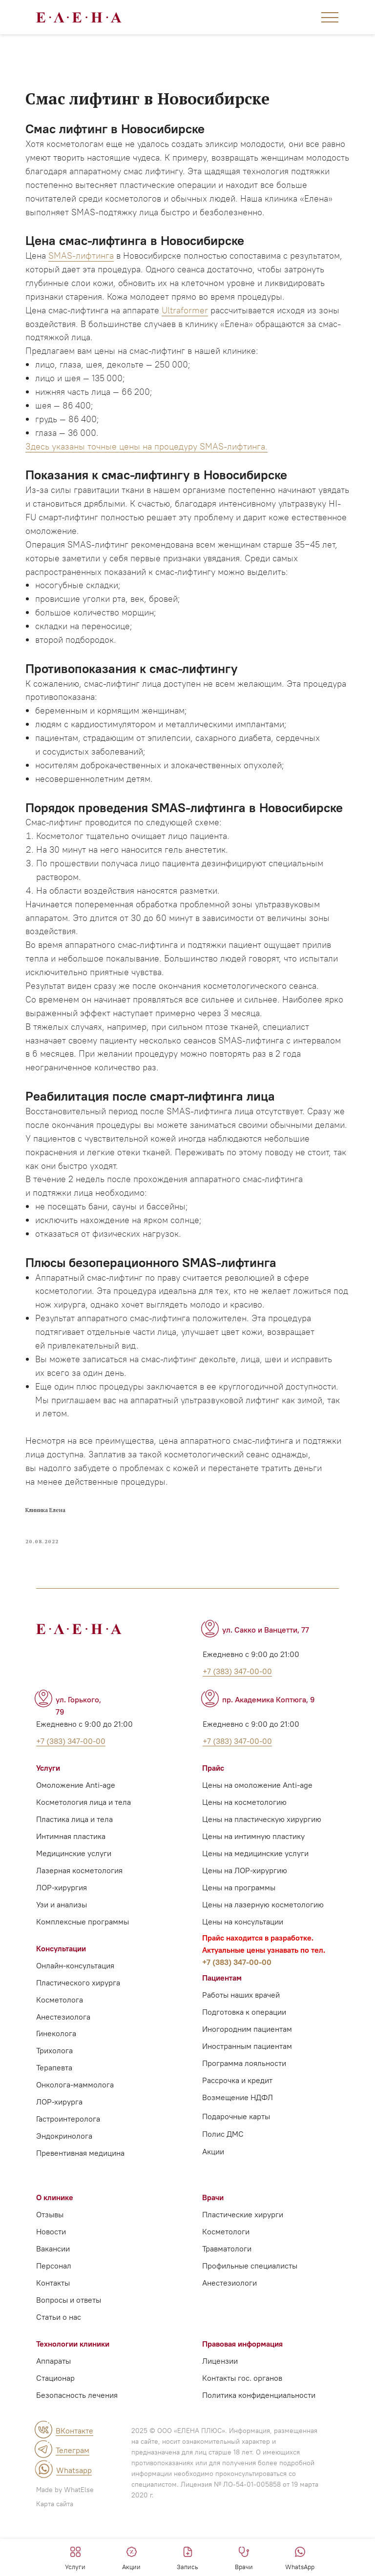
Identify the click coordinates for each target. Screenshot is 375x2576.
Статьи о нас (58, 2367)
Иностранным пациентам (247, 2097)
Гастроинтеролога (68, 2169)
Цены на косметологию (244, 1853)
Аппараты (53, 2411)
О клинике (54, 2248)
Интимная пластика (70, 1887)
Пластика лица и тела (74, 1870)
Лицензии (220, 2411)
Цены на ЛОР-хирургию (244, 1921)
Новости (51, 2282)
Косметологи (226, 2282)
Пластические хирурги (242, 2265)
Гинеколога (56, 2084)
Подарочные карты (236, 2167)
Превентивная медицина (80, 2203)
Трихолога (54, 2101)
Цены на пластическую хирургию (261, 1870)
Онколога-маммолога (75, 2135)
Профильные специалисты (249, 2316)
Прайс (213, 1818)
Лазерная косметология (79, 1921)
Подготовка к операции (244, 2062)
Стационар (55, 2428)
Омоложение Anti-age (75, 1835)
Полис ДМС (223, 2184)
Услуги (48, 1818)
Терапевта (54, 2118)
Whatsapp (74, 2521)
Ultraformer (190, 327)
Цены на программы (238, 1938)
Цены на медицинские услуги (255, 1904)
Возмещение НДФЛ (237, 2148)
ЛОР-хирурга (59, 2152)
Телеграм (72, 2501)
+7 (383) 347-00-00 (236, 2013)
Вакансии (53, 2299)
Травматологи (226, 2299)
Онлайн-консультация (75, 2016)
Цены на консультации (242, 1972)
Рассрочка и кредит (237, 2131)
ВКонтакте (74, 2481)
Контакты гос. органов (242, 2428)
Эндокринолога (64, 2186)
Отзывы (49, 2265)
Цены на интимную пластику (253, 1887)
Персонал (53, 2316)
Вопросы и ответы (68, 2350)
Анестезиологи (229, 2333)
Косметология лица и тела (83, 1853)
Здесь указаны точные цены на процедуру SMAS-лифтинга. (152, 463)
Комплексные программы (82, 1972)
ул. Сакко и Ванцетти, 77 (265, 1680)
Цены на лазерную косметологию (263, 1955)
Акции (213, 2202)
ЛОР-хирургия (61, 1938)
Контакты (53, 2333)
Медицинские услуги (73, 1904)
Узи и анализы (61, 1955)
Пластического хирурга (78, 2033)
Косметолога (59, 2050)
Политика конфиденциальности (258, 2446)
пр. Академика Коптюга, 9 (268, 1750)
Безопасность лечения (77, 2446)
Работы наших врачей (241, 2045)
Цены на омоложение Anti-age (257, 1835)
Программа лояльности (244, 2114)
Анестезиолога (63, 2067)
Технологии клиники (72, 2394)
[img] (43, 2480)
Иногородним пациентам (247, 2080)
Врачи (213, 2248)
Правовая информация (242, 2394)
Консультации (61, 1999)
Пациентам (222, 2028)
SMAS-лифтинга (87, 259)
